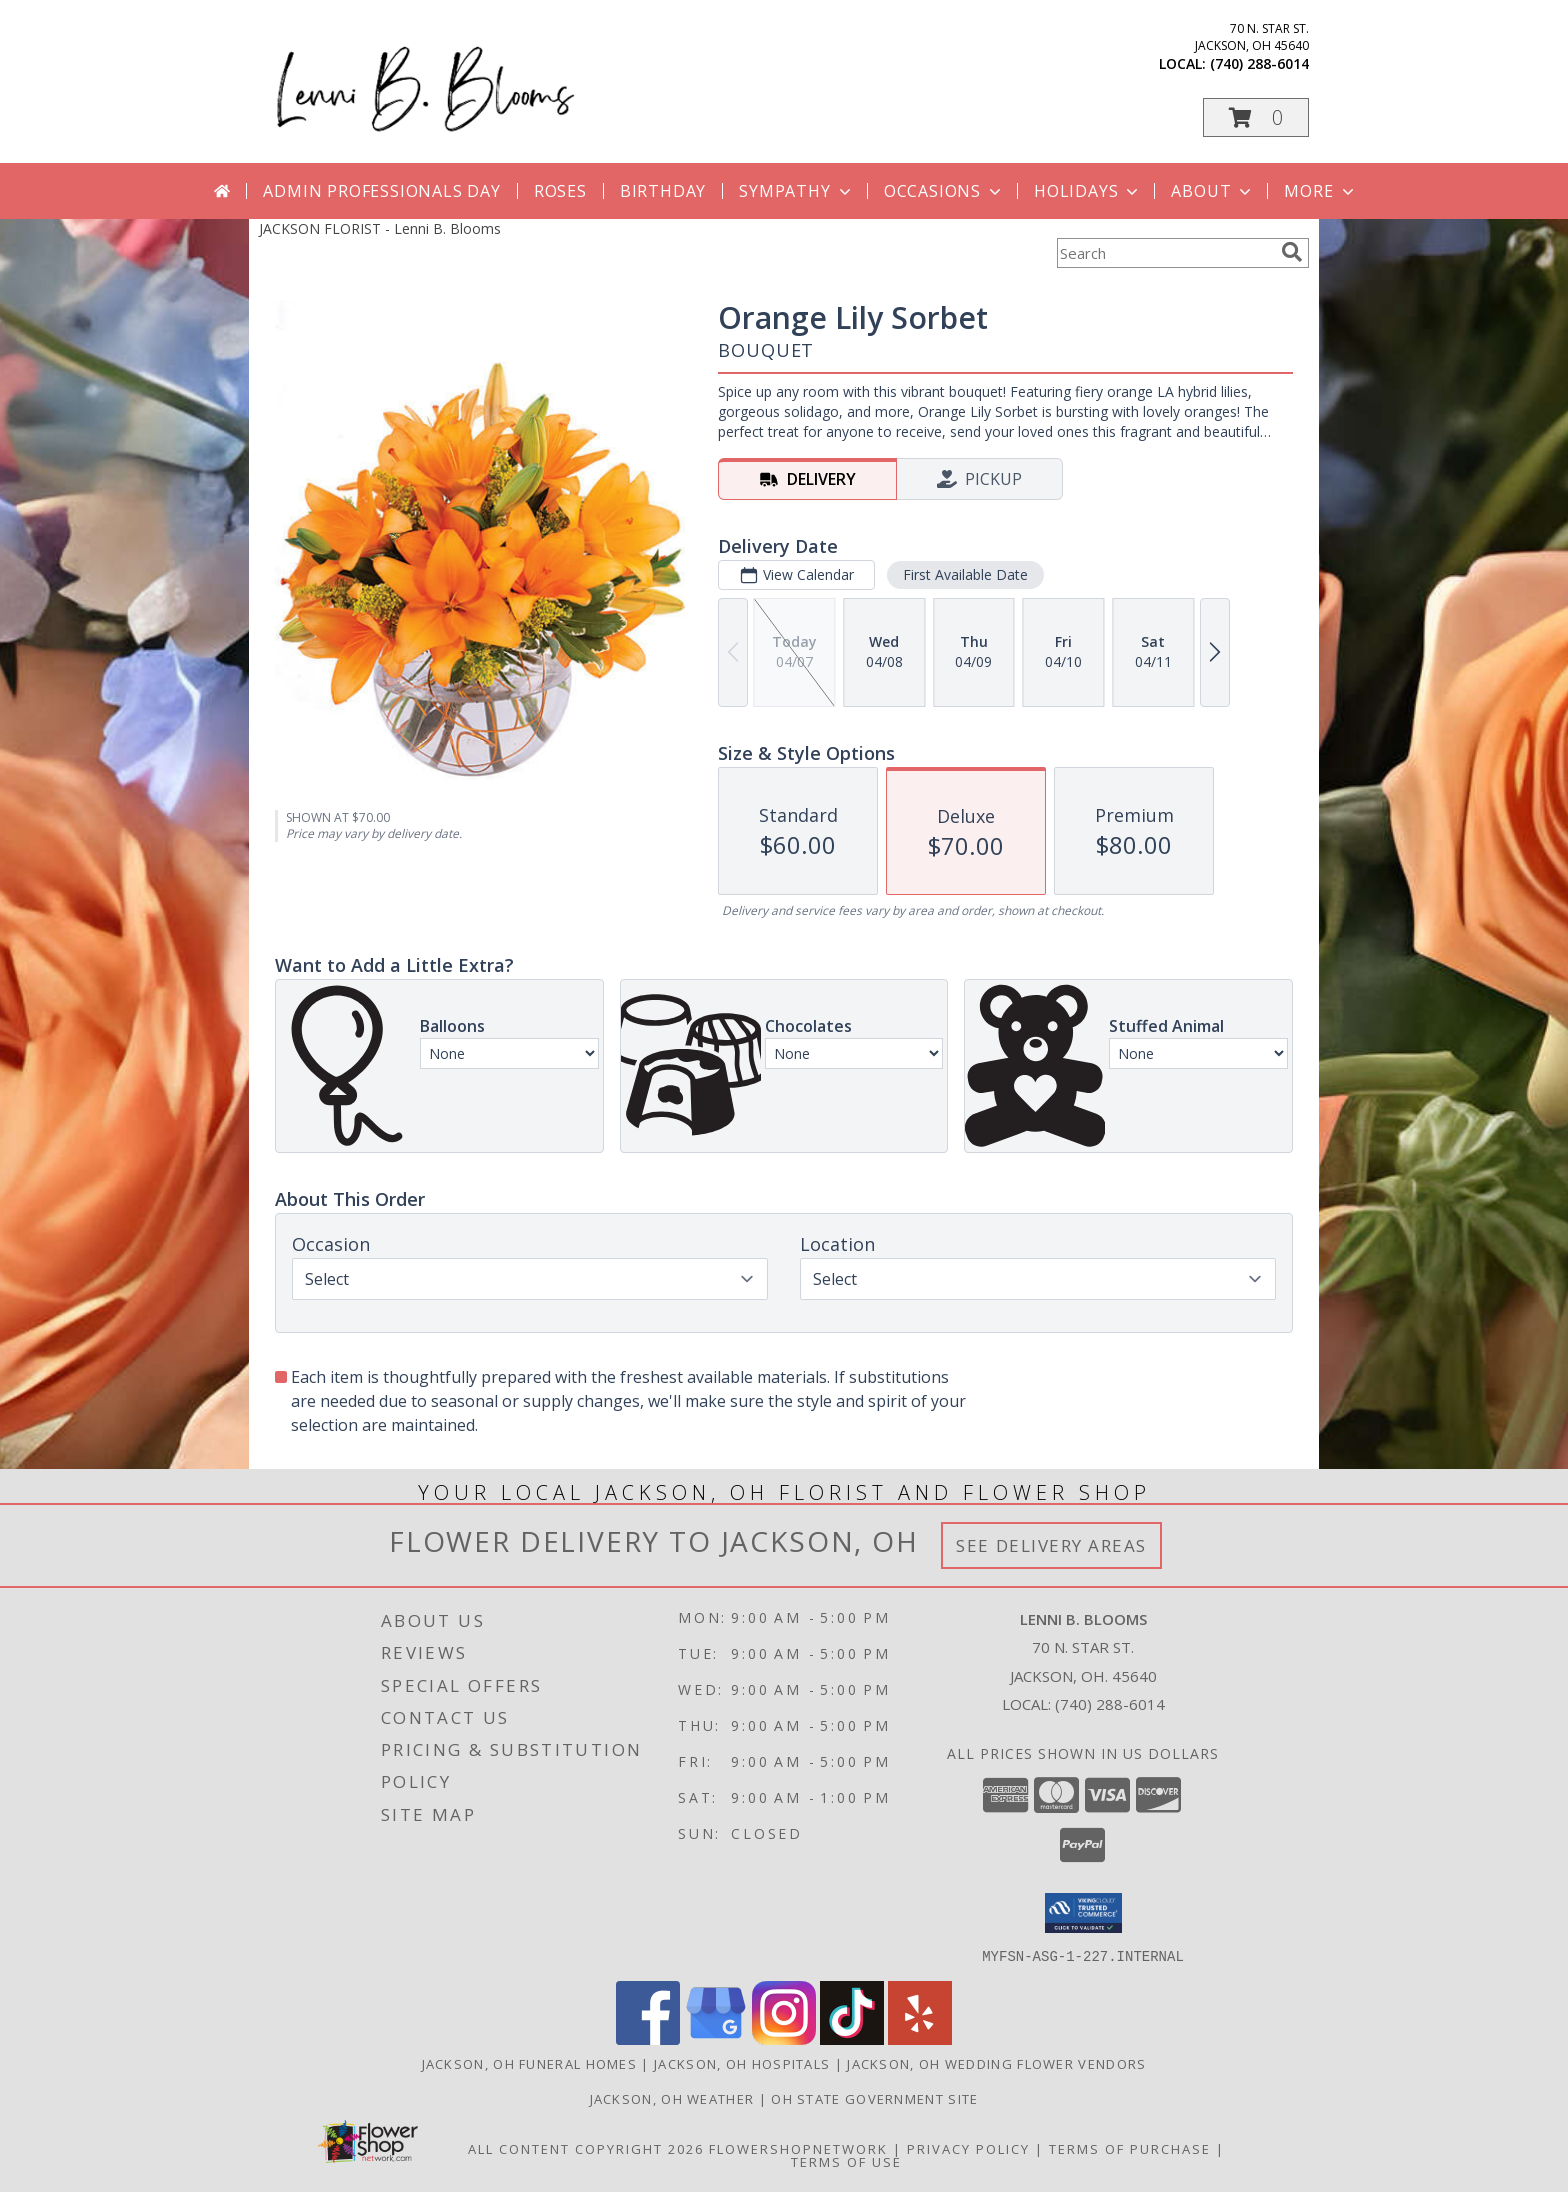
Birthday (663, 191)
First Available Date (965, 574)
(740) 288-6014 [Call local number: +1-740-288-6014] (1259, 63)
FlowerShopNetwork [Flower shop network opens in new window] (798, 2148)
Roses (560, 191)
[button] (1256, 117)
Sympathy (796, 191)
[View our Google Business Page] (716, 2038)
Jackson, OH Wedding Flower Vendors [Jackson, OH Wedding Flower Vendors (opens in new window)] (996, 2063)
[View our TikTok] (852, 2038)
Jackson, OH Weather (672, 2098)
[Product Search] (1165, 253)
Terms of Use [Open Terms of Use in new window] (846, 2161)
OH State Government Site (874, 2098)
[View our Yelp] (920, 2038)
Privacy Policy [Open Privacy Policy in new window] (968, 2148)
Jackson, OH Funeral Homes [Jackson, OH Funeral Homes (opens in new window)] (530, 2063)
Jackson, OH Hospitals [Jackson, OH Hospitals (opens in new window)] (742, 2063)
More (1320, 191)
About (1213, 191)
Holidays (1088, 191)
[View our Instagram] (784, 2038)
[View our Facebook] (648, 2038)
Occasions (944, 191)
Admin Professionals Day (381, 191)
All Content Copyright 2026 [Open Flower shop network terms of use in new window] (586, 2148)
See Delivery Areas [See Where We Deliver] (1051, 1545)
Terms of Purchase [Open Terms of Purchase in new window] (1130, 2148)
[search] (1292, 252)
